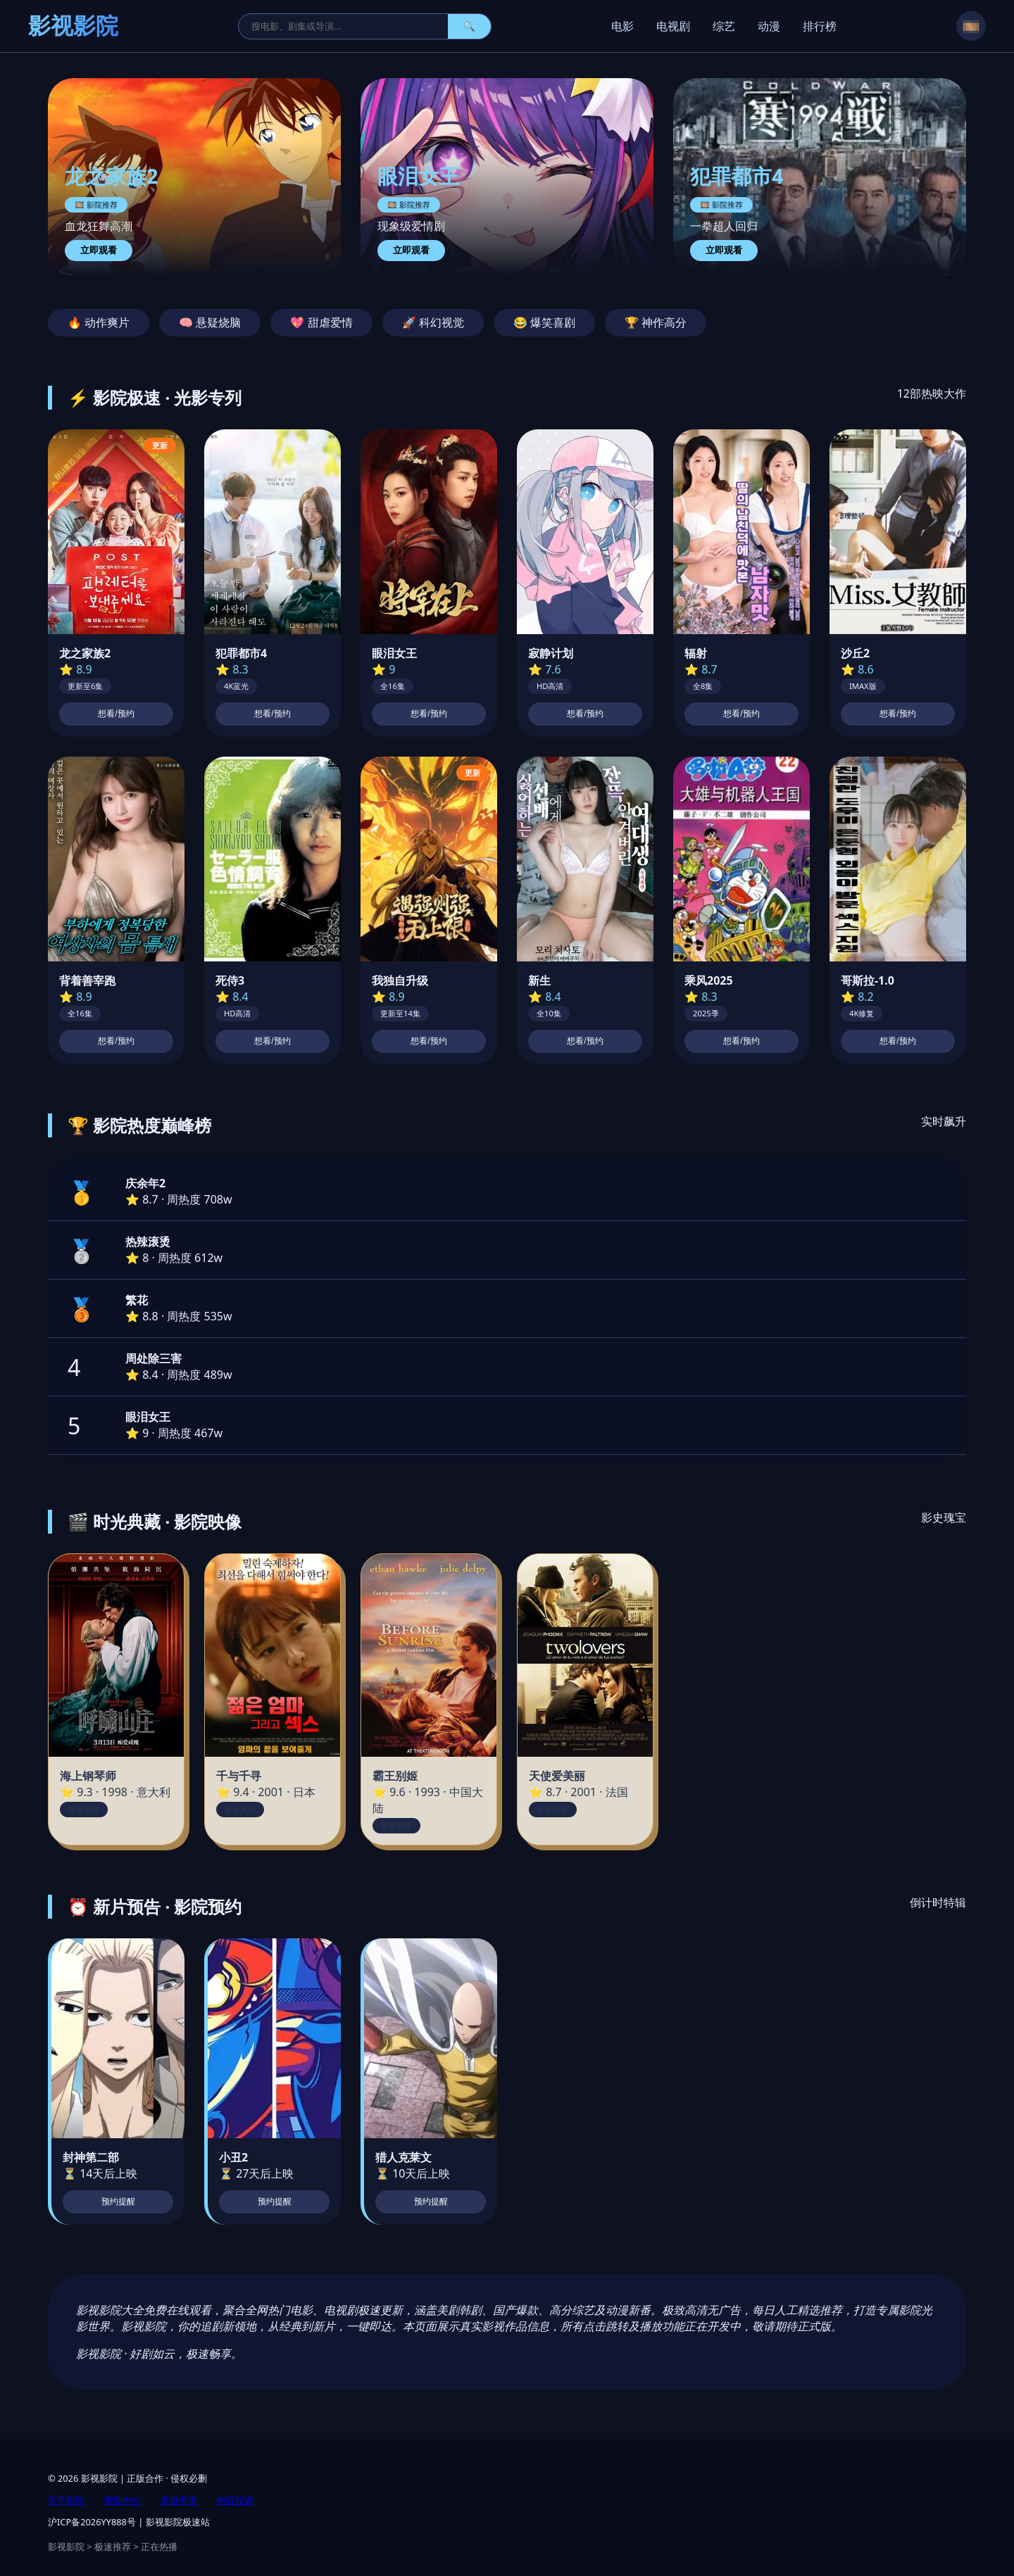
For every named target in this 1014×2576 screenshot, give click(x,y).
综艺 (724, 26)
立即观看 (98, 250)
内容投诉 (235, 2500)
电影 (622, 26)
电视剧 (673, 26)
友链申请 (179, 2500)
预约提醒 (118, 2201)
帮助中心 (122, 2500)
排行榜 (820, 26)
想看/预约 (116, 714)
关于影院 (66, 2500)
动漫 (769, 26)
